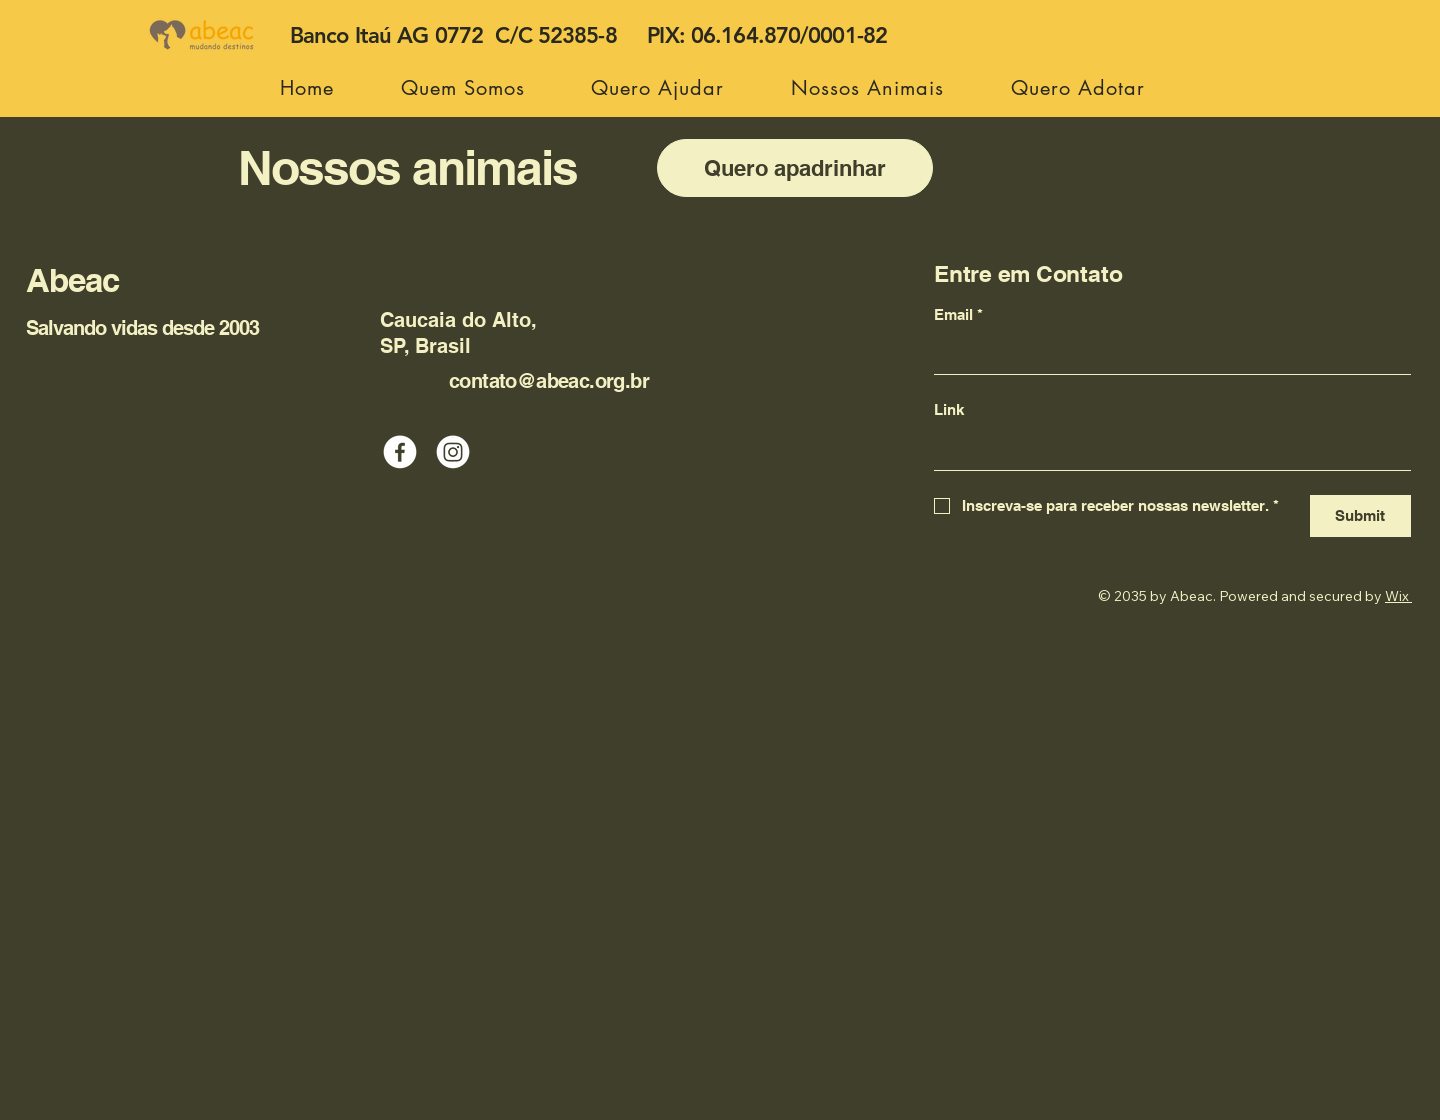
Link (949, 409)
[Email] (1166, 354)
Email (958, 315)
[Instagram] (453, 452)
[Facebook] (400, 452)
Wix (1397, 596)
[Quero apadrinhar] (795, 168)
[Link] (1166, 450)
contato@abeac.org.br (549, 381)
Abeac (72, 280)
